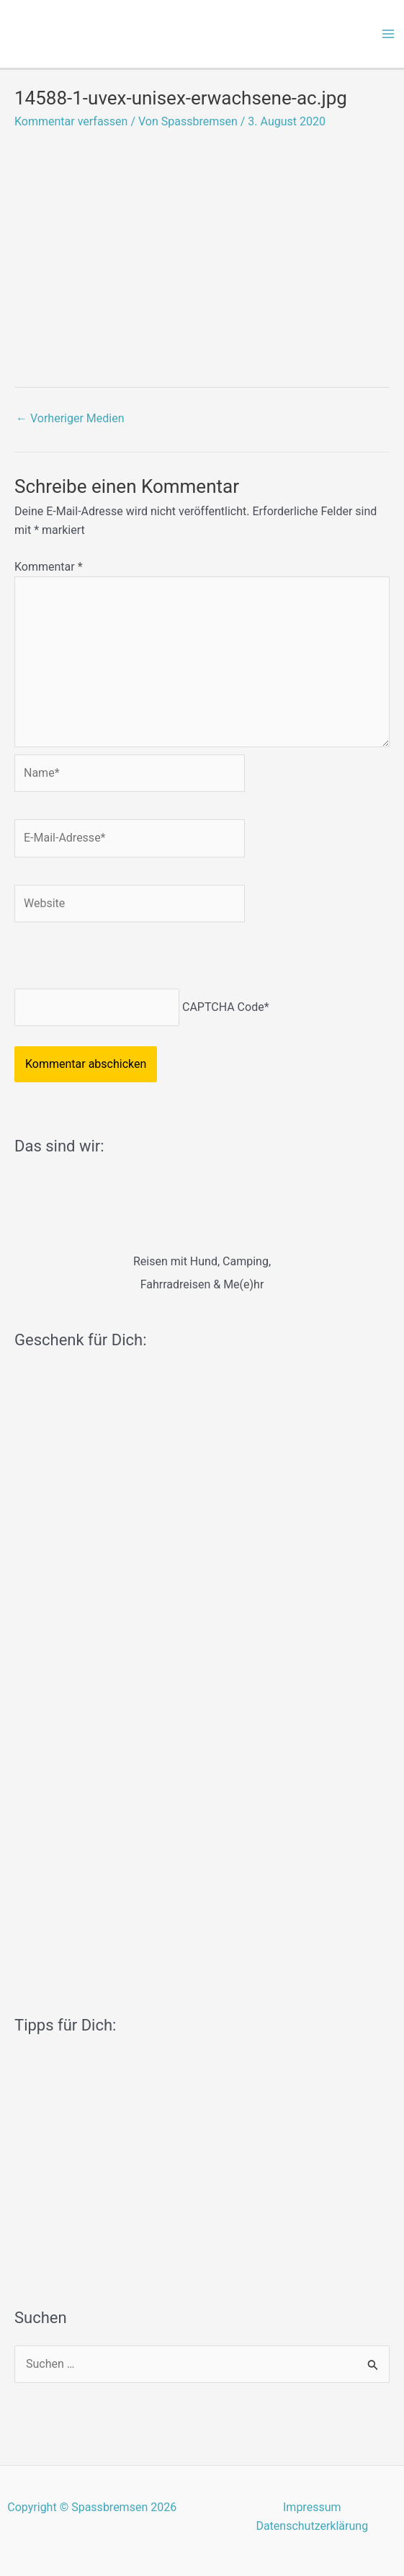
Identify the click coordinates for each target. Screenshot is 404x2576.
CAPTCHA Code (223, 1007)
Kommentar (48, 567)
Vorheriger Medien (70, 418)
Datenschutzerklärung (312, 2526)
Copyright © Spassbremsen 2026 (91, 2507)
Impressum (312, 2507)
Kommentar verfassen (70, 121)
